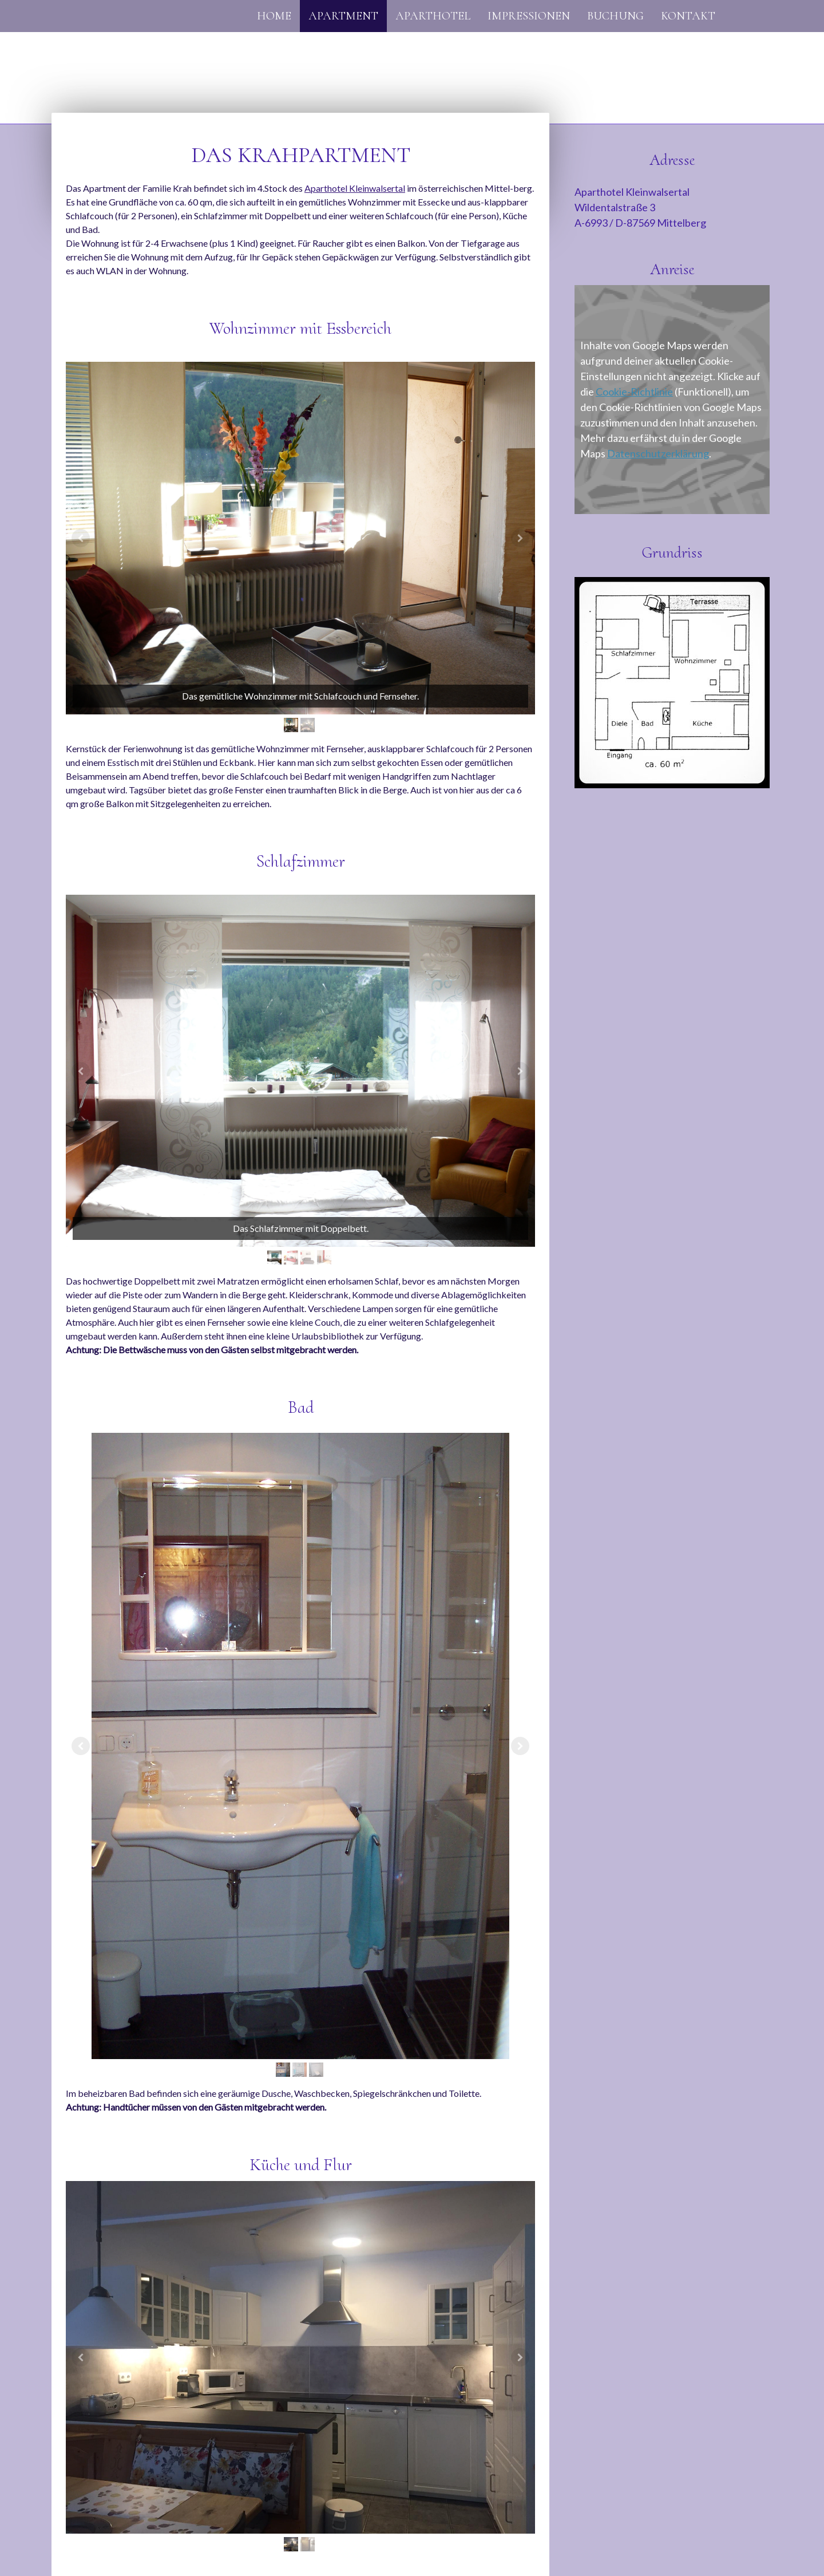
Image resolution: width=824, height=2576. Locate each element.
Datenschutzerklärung (658, 453)
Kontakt (688, 16)
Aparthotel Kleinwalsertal (354, 188)
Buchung (615, 16)
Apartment (343, 16)
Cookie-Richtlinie (634, 391)
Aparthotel (432, 16)
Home (274, 16)
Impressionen (529, 16)
